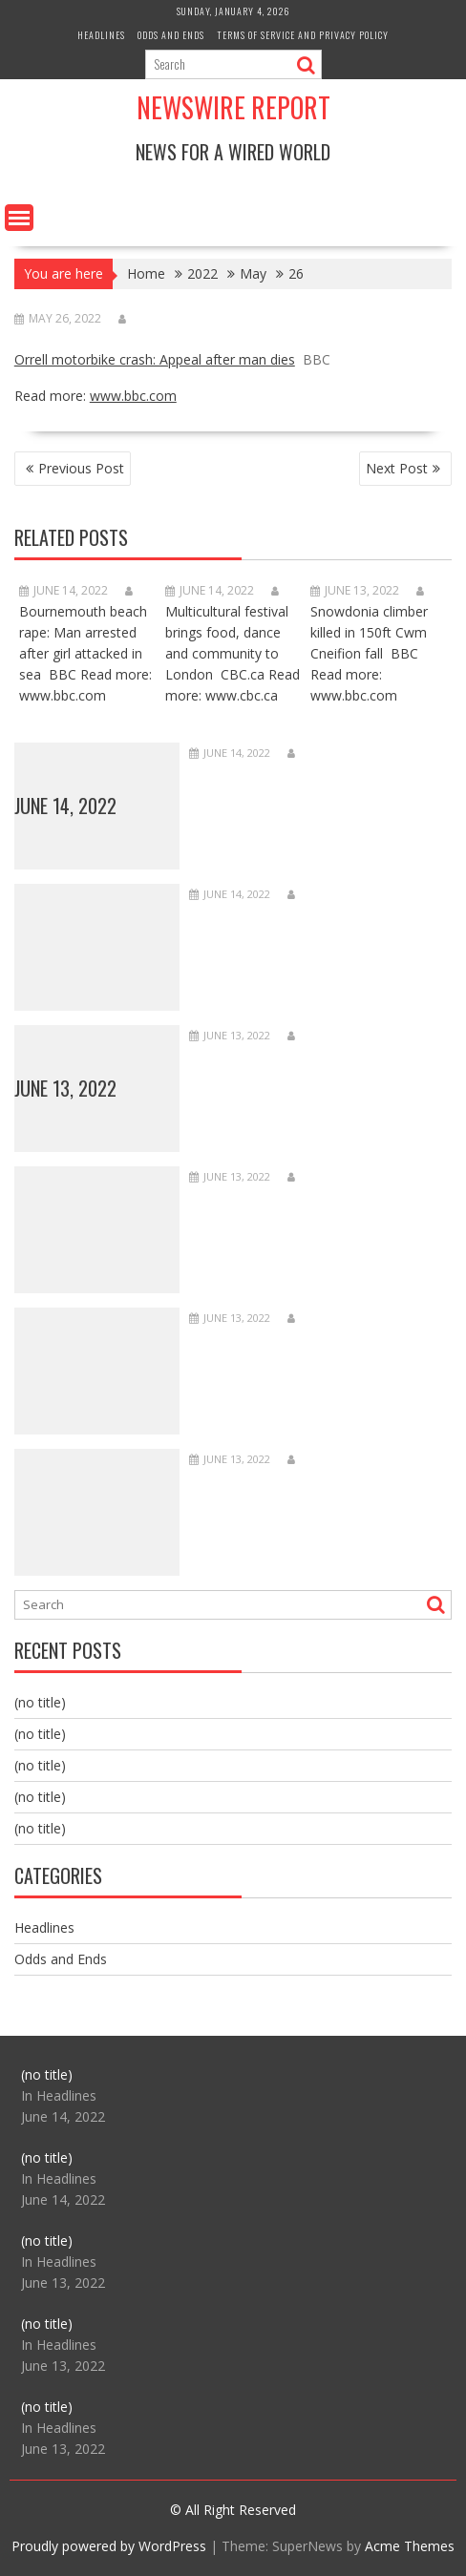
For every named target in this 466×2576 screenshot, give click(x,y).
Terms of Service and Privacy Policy (303, 35)
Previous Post (81, 468)
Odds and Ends (171, 35)
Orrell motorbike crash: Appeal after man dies (154, 359)
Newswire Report (233, 107)
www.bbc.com (133, 396)
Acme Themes (410, 2546)
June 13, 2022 (65, 1088)
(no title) (40, 1702)
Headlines (101, 35)
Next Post (397, 468)
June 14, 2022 (65, 805)
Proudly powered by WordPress (108, 2546)
